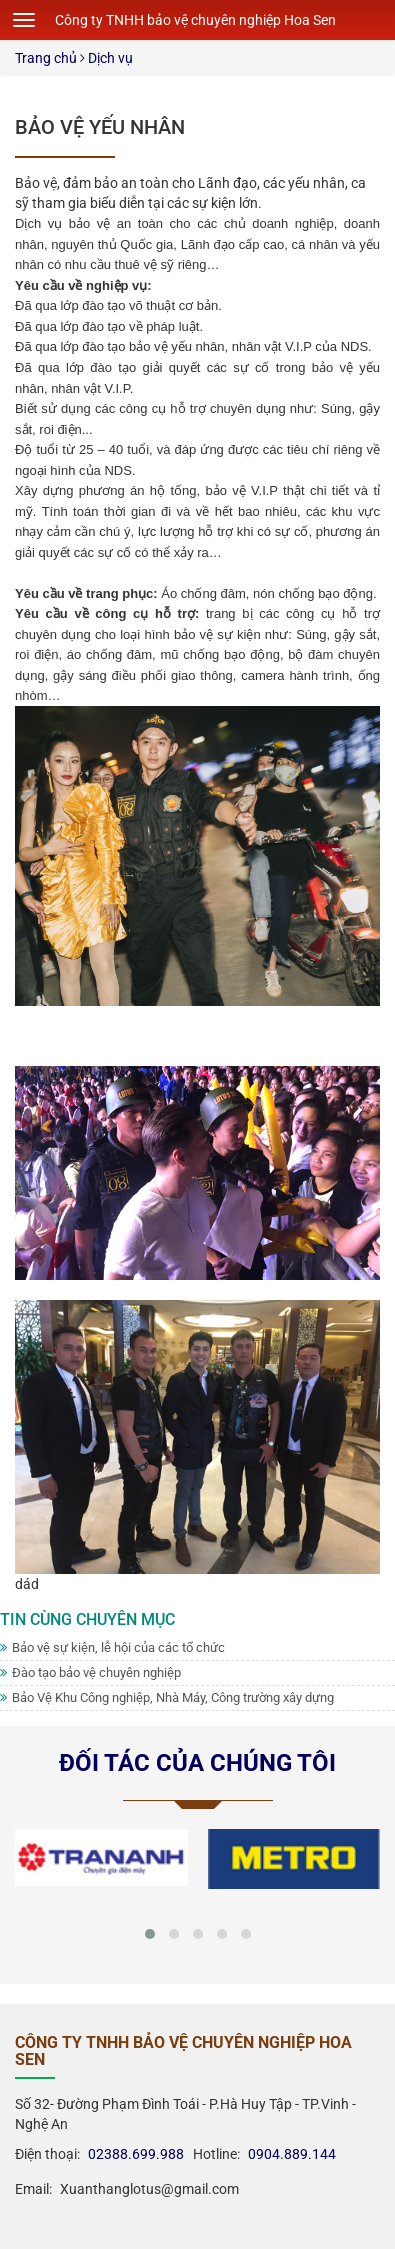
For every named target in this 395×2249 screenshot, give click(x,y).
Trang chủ (46, 58)
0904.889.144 (292, 2154)
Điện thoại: (47, 2154)
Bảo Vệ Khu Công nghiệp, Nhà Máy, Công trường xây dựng (167, 1697)
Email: (33, 2189)
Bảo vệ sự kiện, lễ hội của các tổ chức (112, 1647)
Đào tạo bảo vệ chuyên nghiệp (90, 1672)
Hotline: (212, 2154)
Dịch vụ (110, 58)
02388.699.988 (136, 2154)
